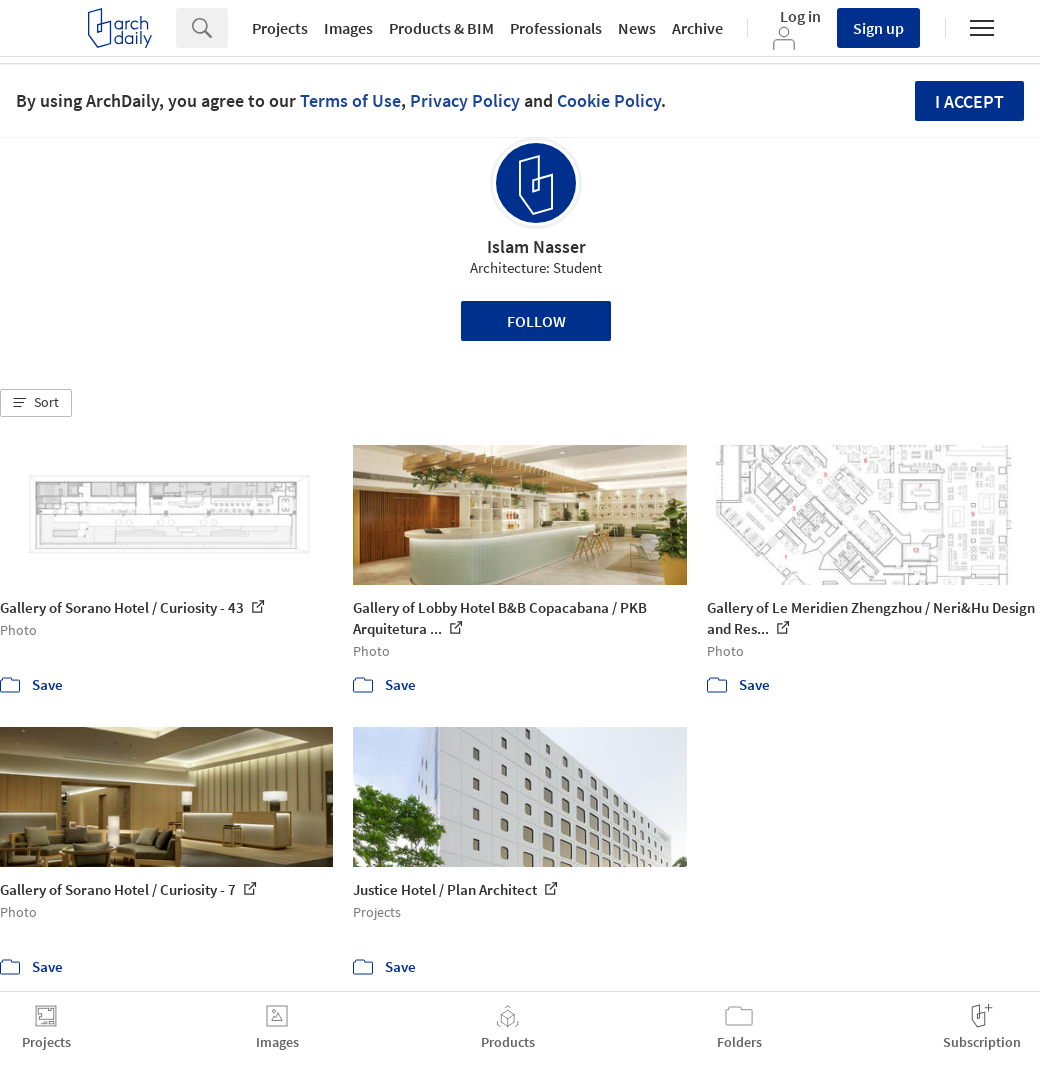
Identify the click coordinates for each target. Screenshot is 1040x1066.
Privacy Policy (465, 100)
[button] (36, 403)
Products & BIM (441, 28)
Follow (536, 321)
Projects (280, 28)
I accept (969, 101)
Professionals (556, 28)
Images (348, 28)
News (637, 28)
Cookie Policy (609, 100)
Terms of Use (350, 100)
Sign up (878, 28)
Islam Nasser (536, 246)
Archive (697, 28)
